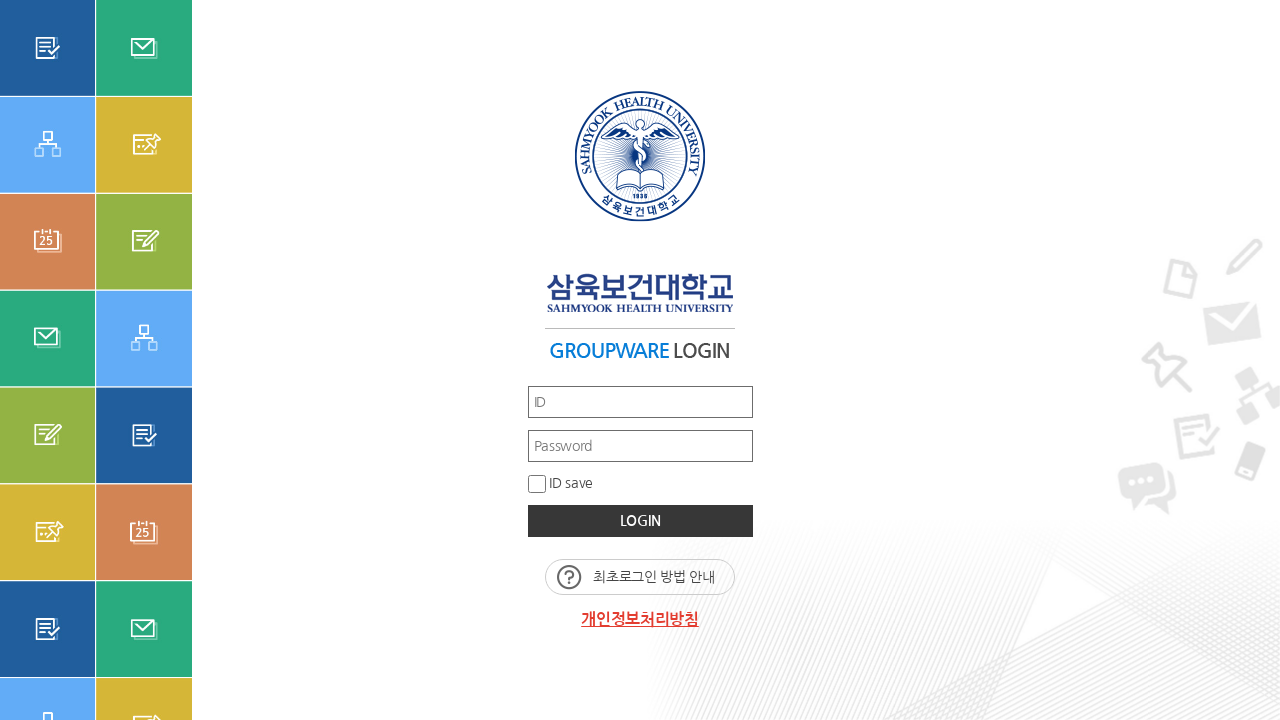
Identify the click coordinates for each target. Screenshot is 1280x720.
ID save (561, 483)
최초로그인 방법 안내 (654, 577)
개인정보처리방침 (640, 619)
